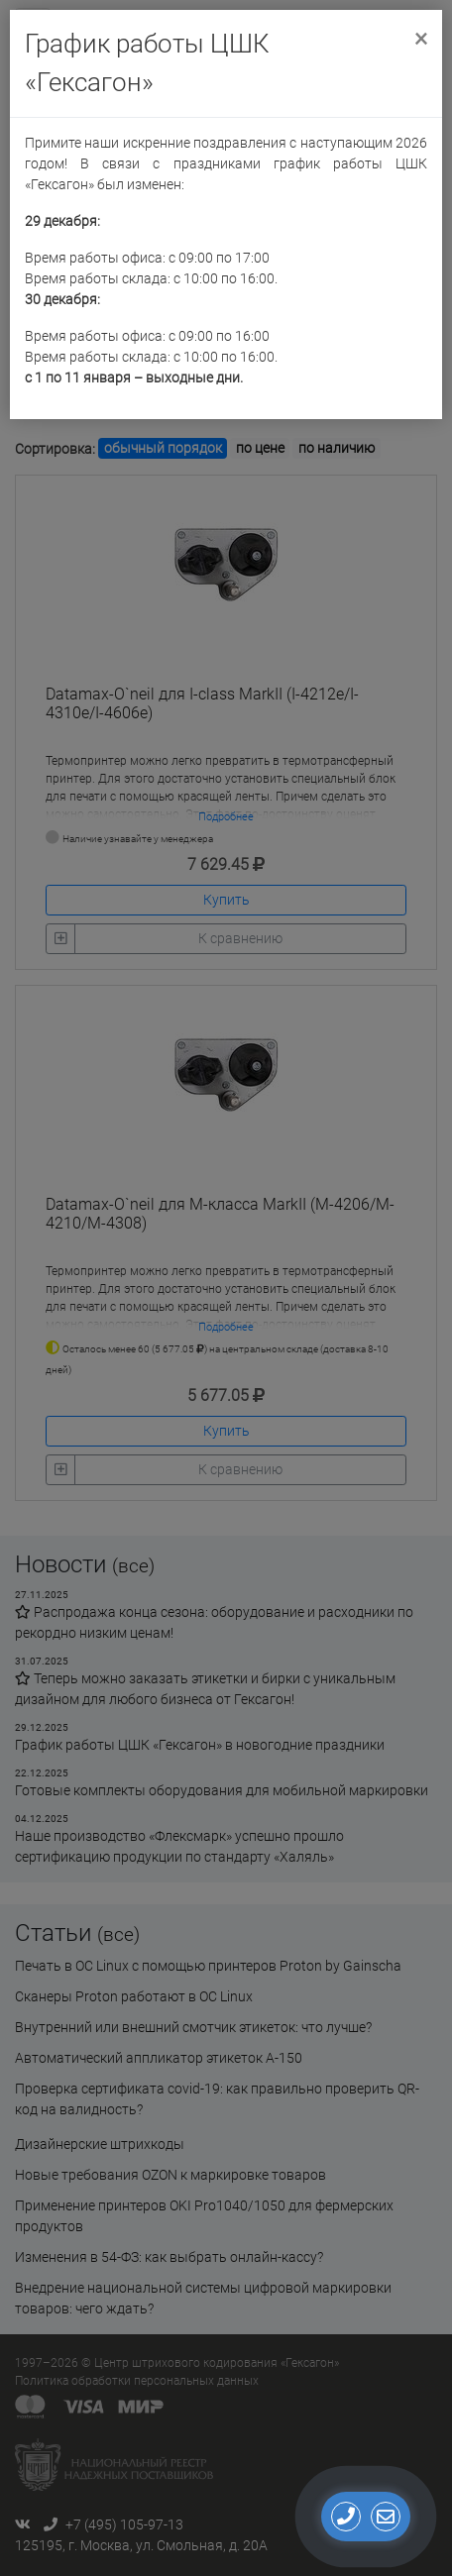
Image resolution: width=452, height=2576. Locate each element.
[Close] (420, 37)
